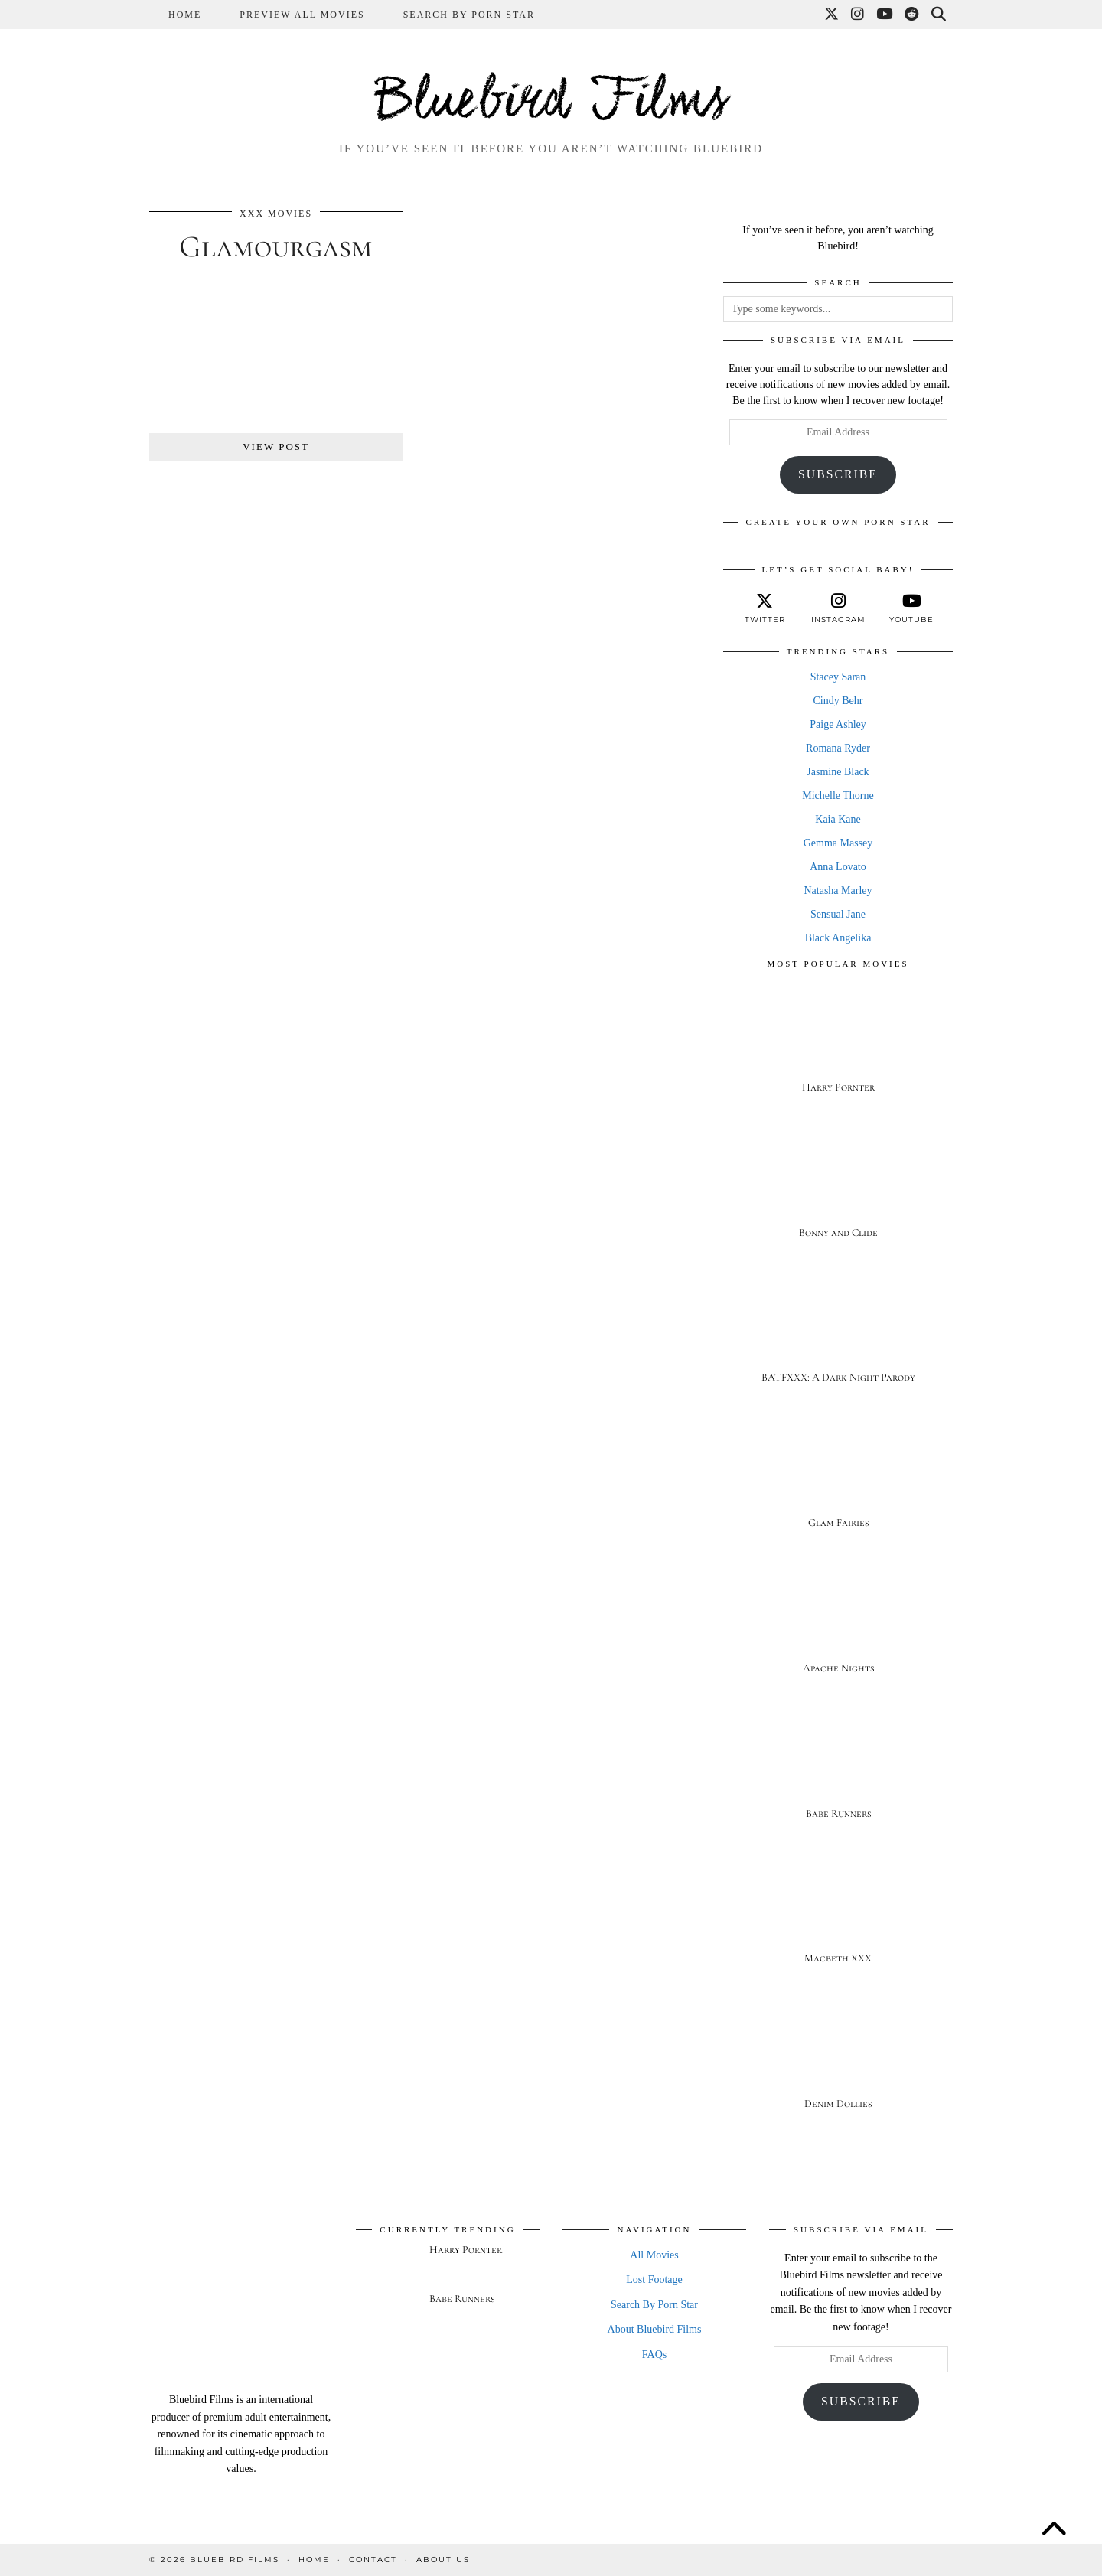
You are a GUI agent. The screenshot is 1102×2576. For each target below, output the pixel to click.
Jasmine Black (838, 772)
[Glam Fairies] (838, 1480)
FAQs (654, 2354)
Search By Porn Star (469, 14)
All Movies (654, 2255)
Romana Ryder (838, 748)
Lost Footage (654, 2279)
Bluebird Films (551, 103)
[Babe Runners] (838, 1770)
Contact (373, 2560)
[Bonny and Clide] (838, 1190)
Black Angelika (838, 938)
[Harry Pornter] (838, 1044)
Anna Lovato (838, 866)
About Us (443, 2560)
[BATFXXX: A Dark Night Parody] (838, 1335)
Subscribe (838, 474)
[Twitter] (832, 14)
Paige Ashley (838, 724)
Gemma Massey (838, 843)
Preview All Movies (302, 14)
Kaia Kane (837, 819)
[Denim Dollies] (838, 2061)
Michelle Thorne (837, 795)
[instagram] (838, 608)
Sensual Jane (838, 914)
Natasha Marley (838, 890)
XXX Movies (276, 213)
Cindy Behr (838, 700)
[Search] (939, 14)
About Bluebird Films (655, 2329)
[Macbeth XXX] (838, 1916)
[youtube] (911, 608)
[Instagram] (858, 14)
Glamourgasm (276, 246)
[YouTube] (885, 14)
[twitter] (764, 608)
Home (184, 14)
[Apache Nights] (838, 1625)
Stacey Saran (838, 677)
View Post (276, 446)
